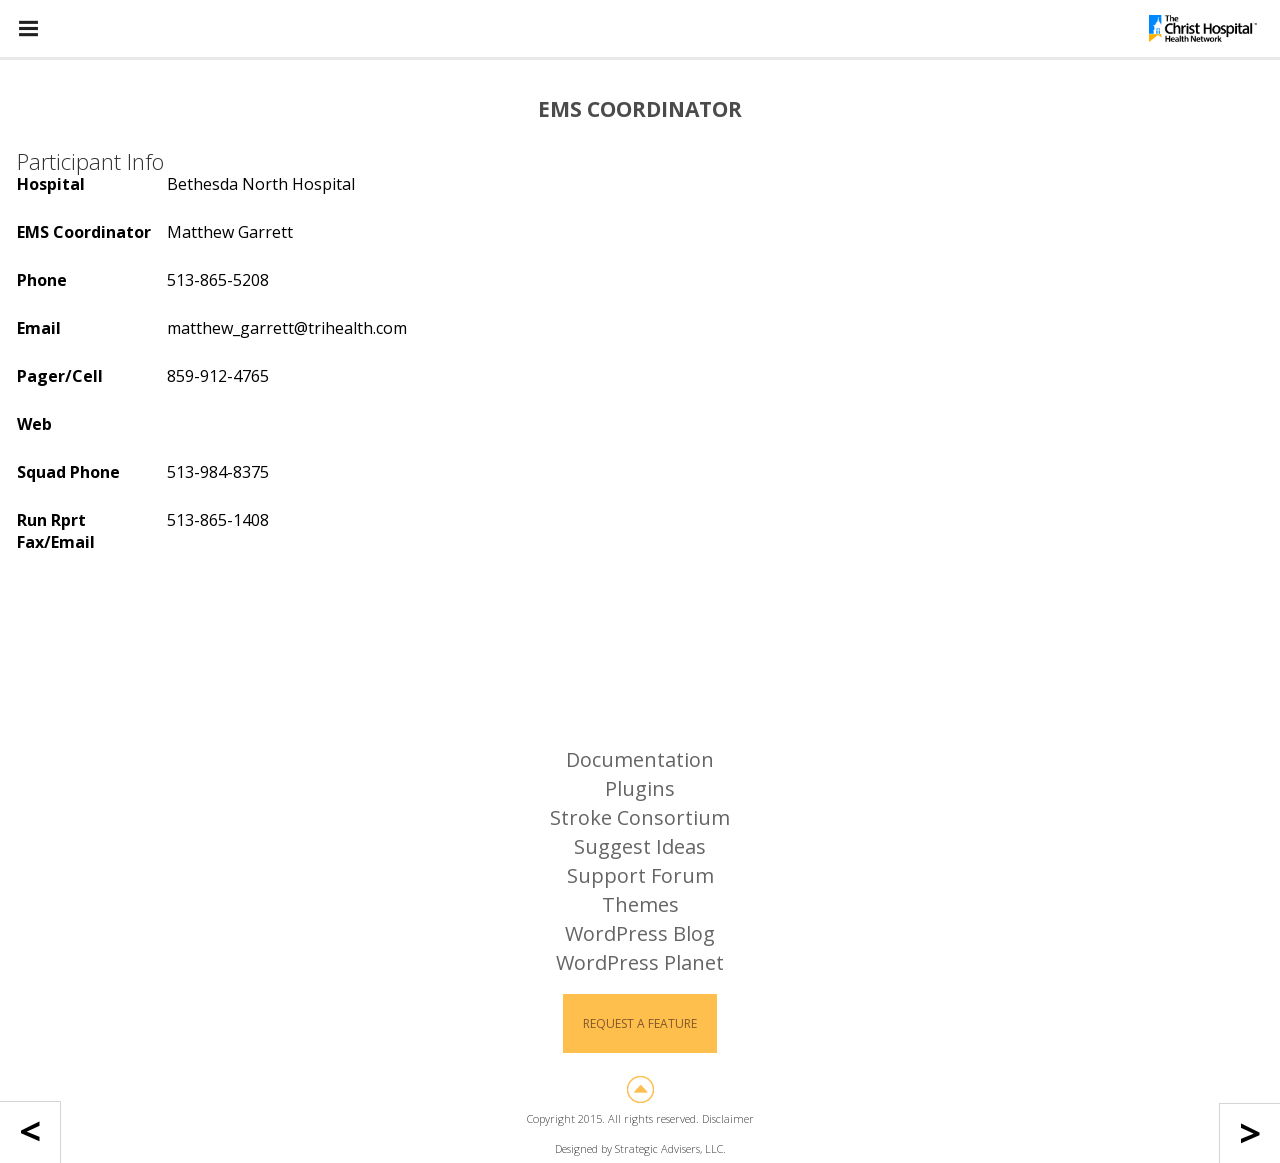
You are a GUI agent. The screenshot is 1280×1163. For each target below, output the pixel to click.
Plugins (640, 788)
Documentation (640, 759)
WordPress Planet (640, 962)
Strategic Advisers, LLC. (670, 1148)
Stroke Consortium (640, 817)
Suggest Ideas (640, 846)
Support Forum (640, 875)
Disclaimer (728, 1118)
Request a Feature (640, 1023)
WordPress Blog (640, 933)
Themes (640, 904)
